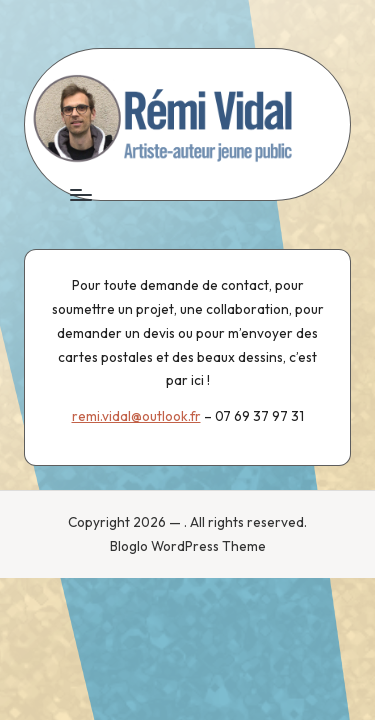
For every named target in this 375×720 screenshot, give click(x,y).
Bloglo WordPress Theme (188, 546)
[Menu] (80, 194)
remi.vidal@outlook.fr (136, 416)
